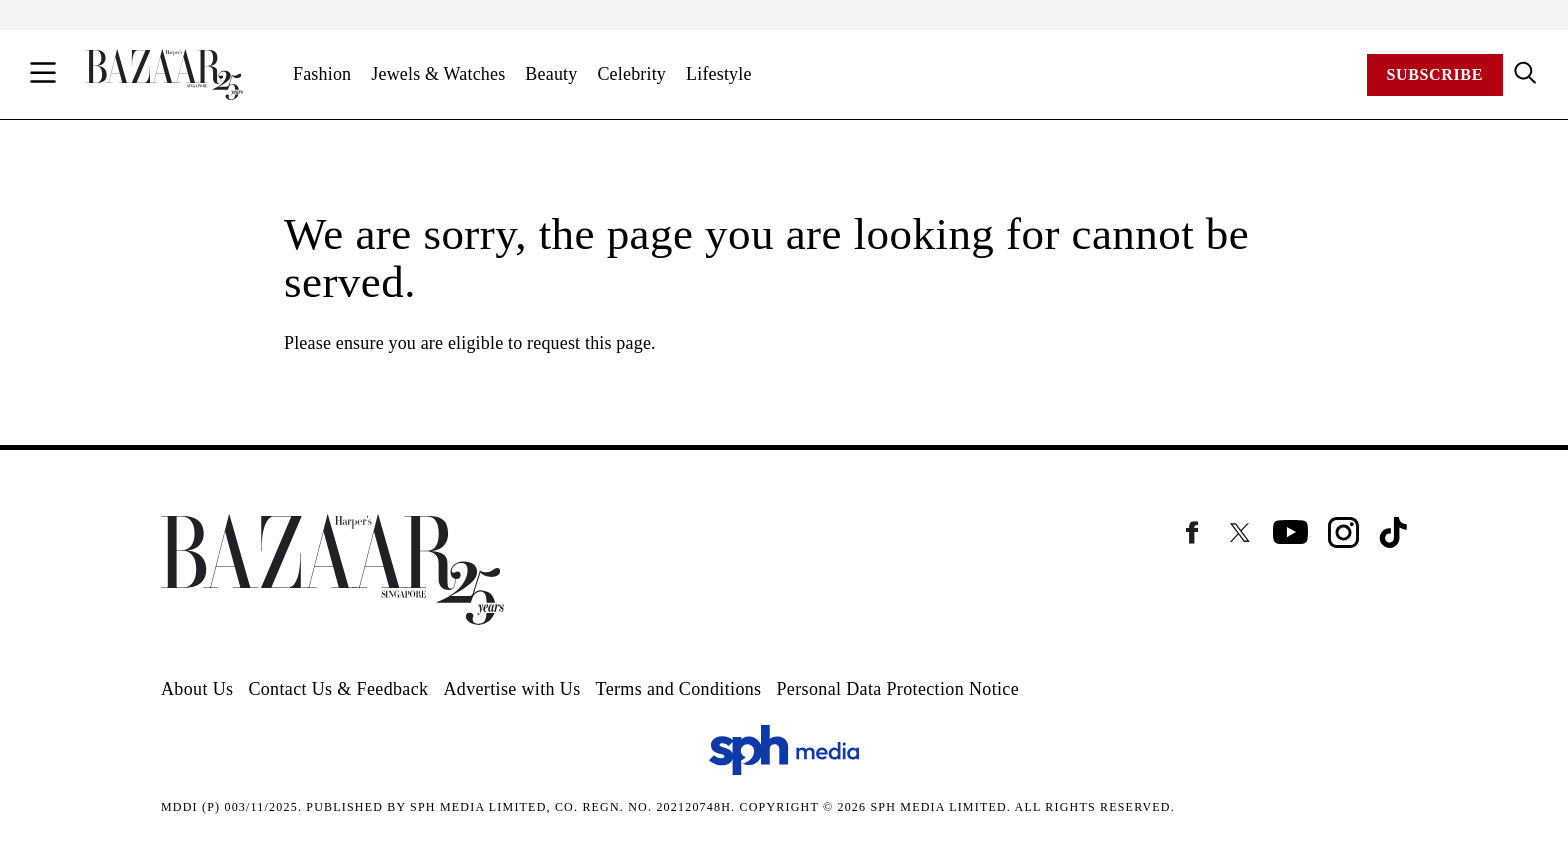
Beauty (551, 74)
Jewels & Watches (438, 74)
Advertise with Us (511, 689)
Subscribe (1435, 74)
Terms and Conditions (679, 689)
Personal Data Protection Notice (897, 689)
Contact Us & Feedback (338, 689)
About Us (197, 689)
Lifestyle (719, 74)
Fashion (322, 74)
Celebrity (631, 74)
